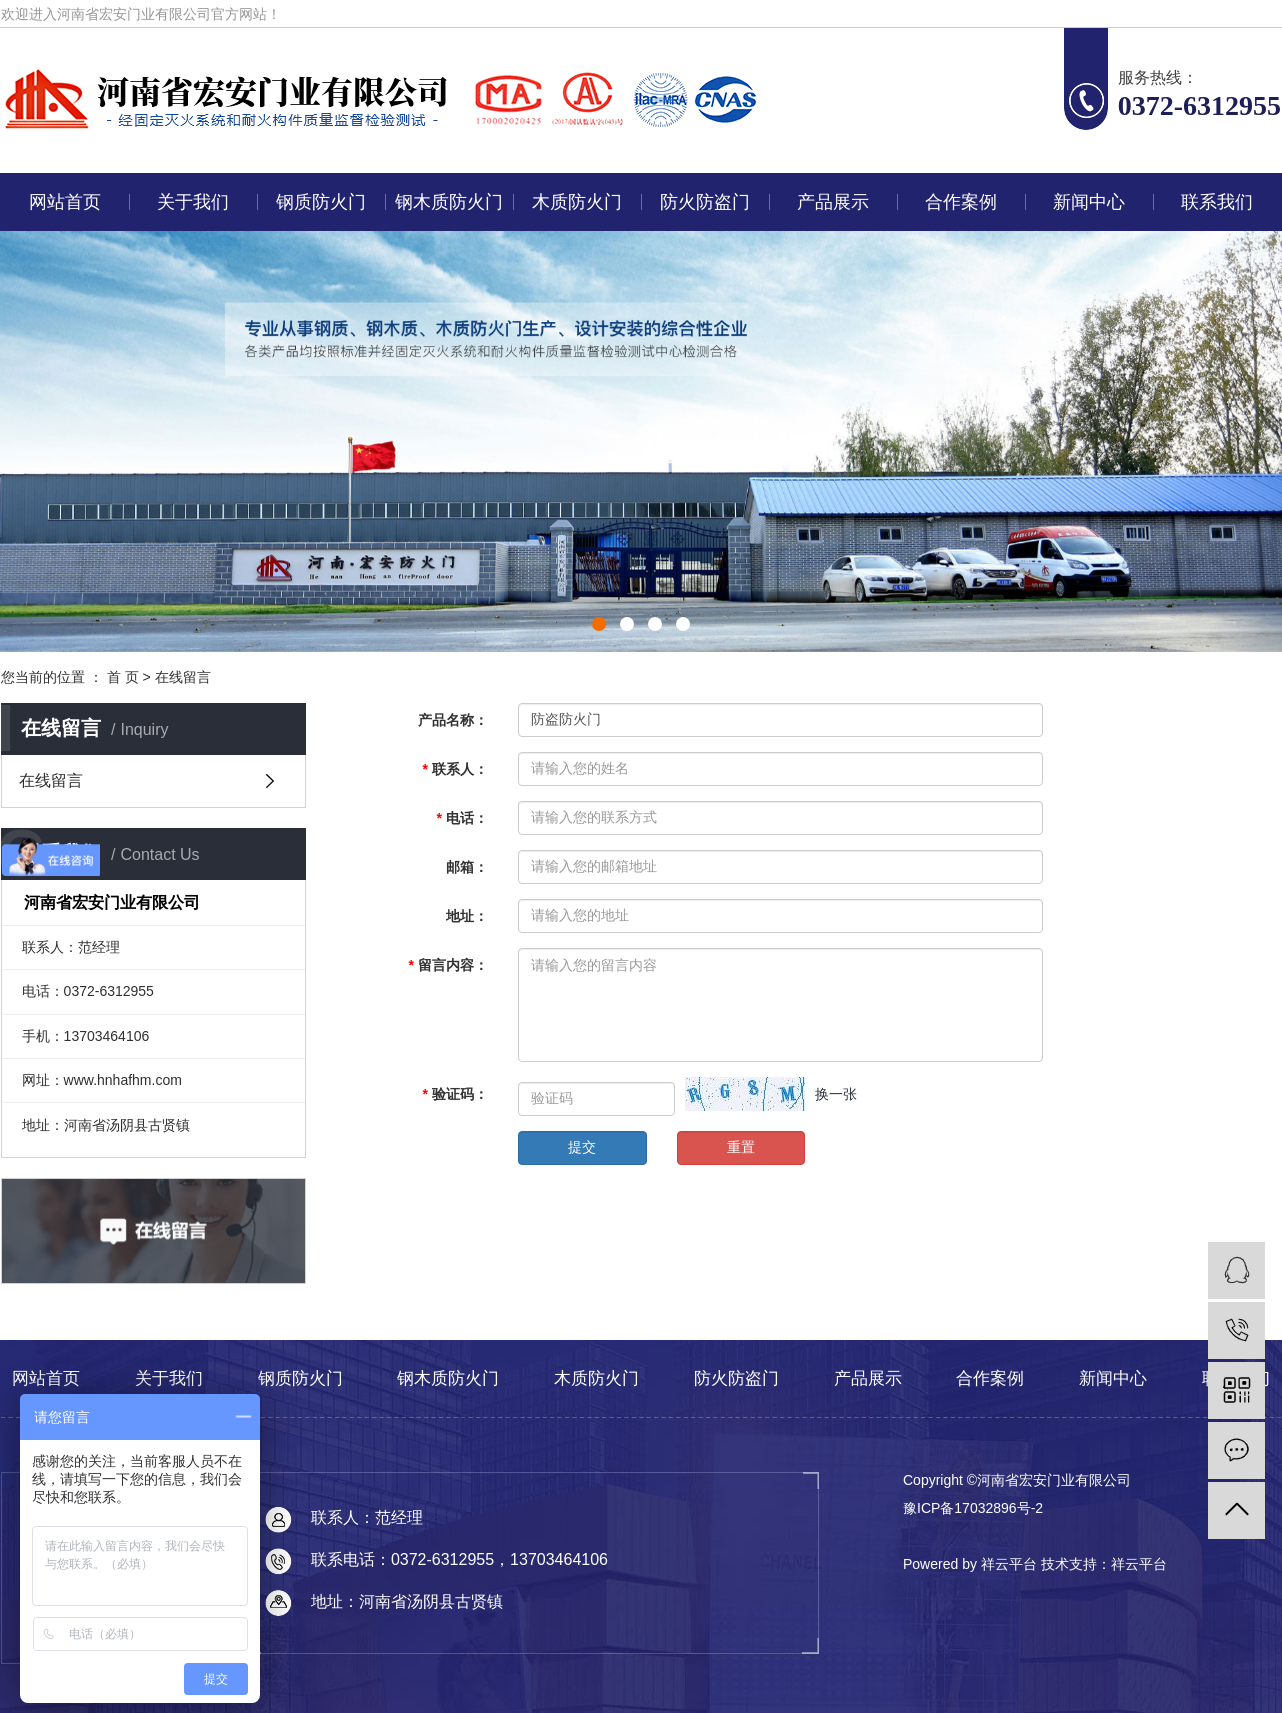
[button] (599, 624)
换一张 (836, 1094)
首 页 (123, 677)
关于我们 (193, 202)
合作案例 (961, 202)
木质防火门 (577, 202)
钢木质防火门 (449, 202)
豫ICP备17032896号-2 (973, 1508)
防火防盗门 (705, 202)
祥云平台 (1139, 1564)
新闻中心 (1089, 202)
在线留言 (51, 780)
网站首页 (65, 202)
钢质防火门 (321, 202)
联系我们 (1217, 202)
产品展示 (833, 202)
